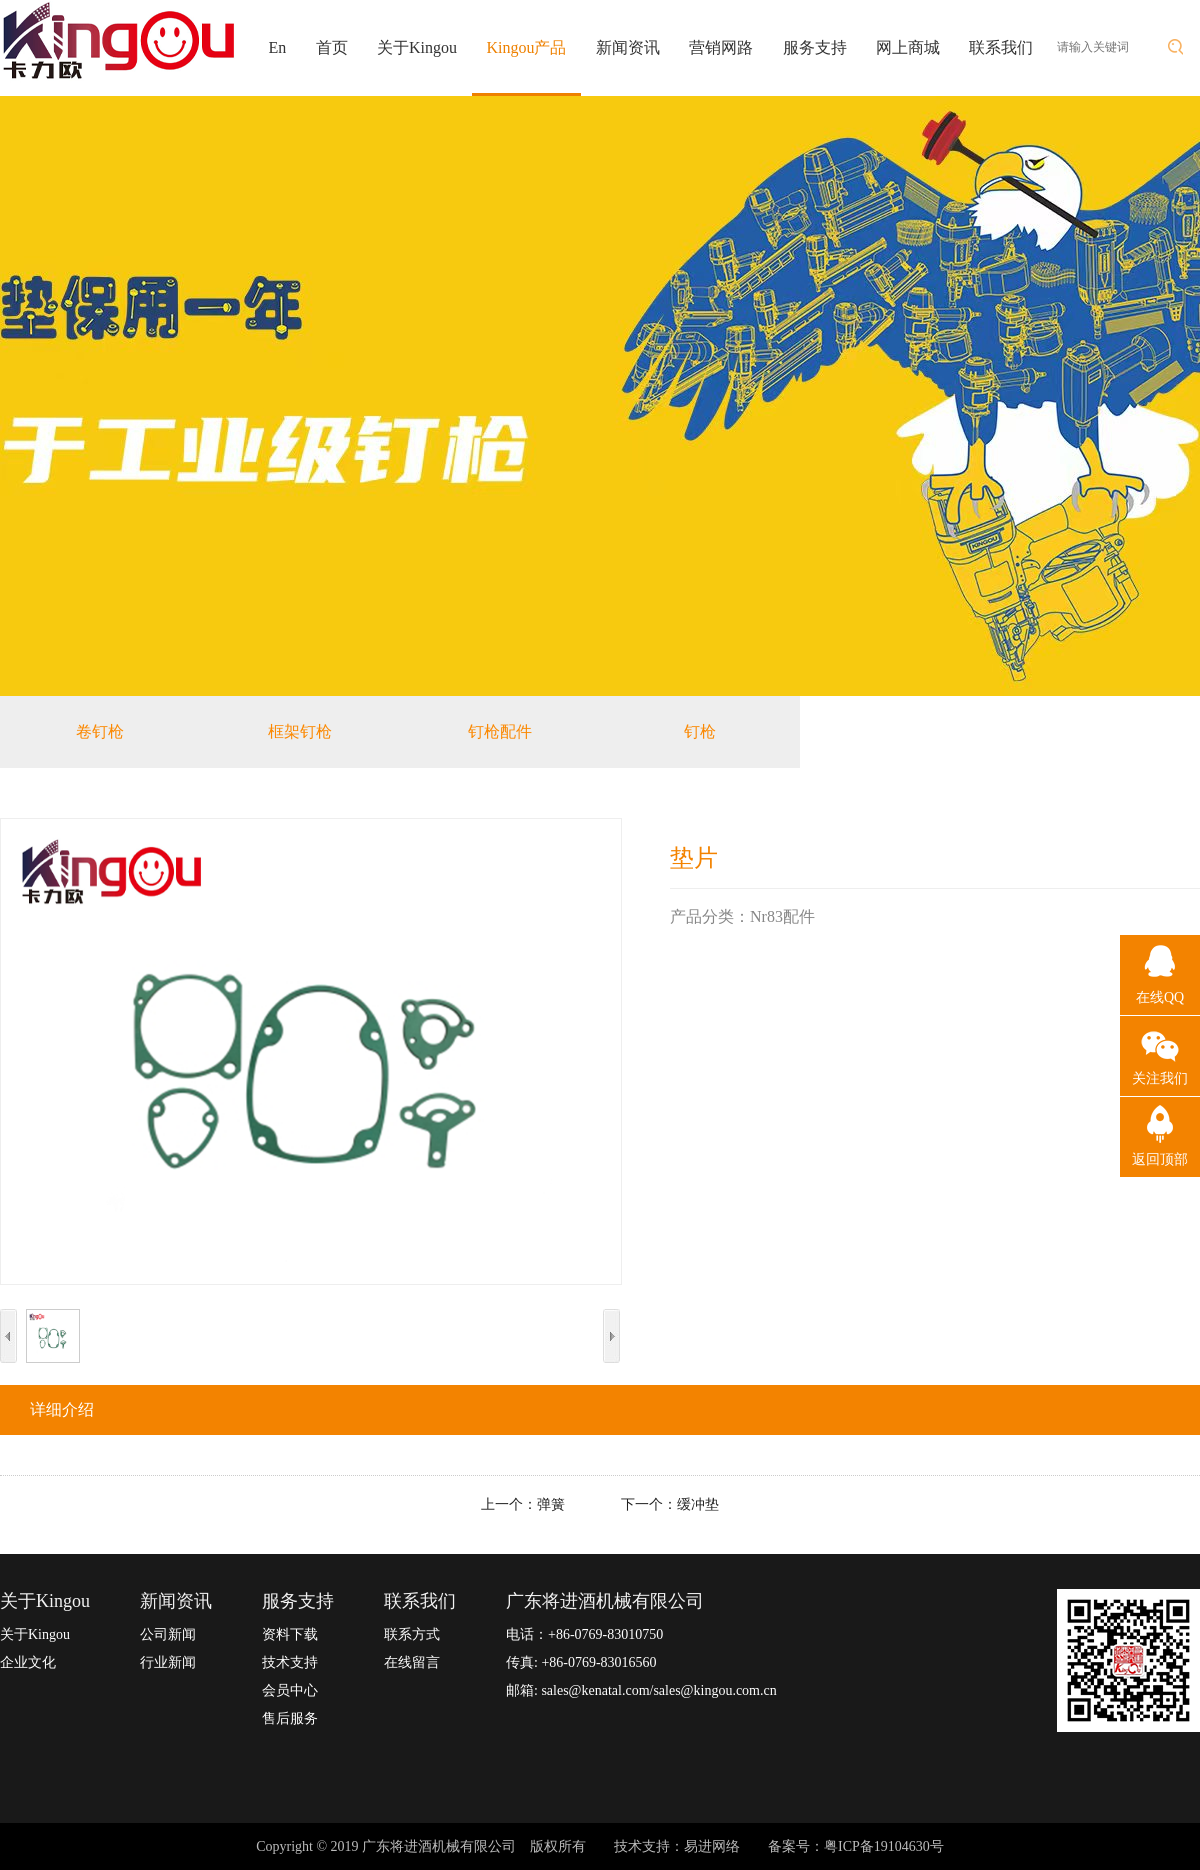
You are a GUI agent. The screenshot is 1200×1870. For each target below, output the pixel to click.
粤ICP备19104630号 (884, 1846)
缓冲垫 (698, 1504)
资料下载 (290, 1634)
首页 (332, 47)
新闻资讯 (628, 47)
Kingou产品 (526, 47)
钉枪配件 (500, 731)
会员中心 (290, 1690)
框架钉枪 (300, 731)
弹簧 (551, 1504)
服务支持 (815, 47)
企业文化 (28, 1662)
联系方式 (412, 1634)
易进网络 (712, 1846)
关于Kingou (417, 47)
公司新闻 (168, 1634)
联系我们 (1001, 47)
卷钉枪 (100, 731)
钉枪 (700, 731)
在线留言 (412, 1662)
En (278, 47)
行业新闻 (168, 1662)
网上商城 (908, 47)
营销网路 (721, 47)
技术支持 (290, 1662)
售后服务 (290, 1718)
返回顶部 (1160, 1159)
